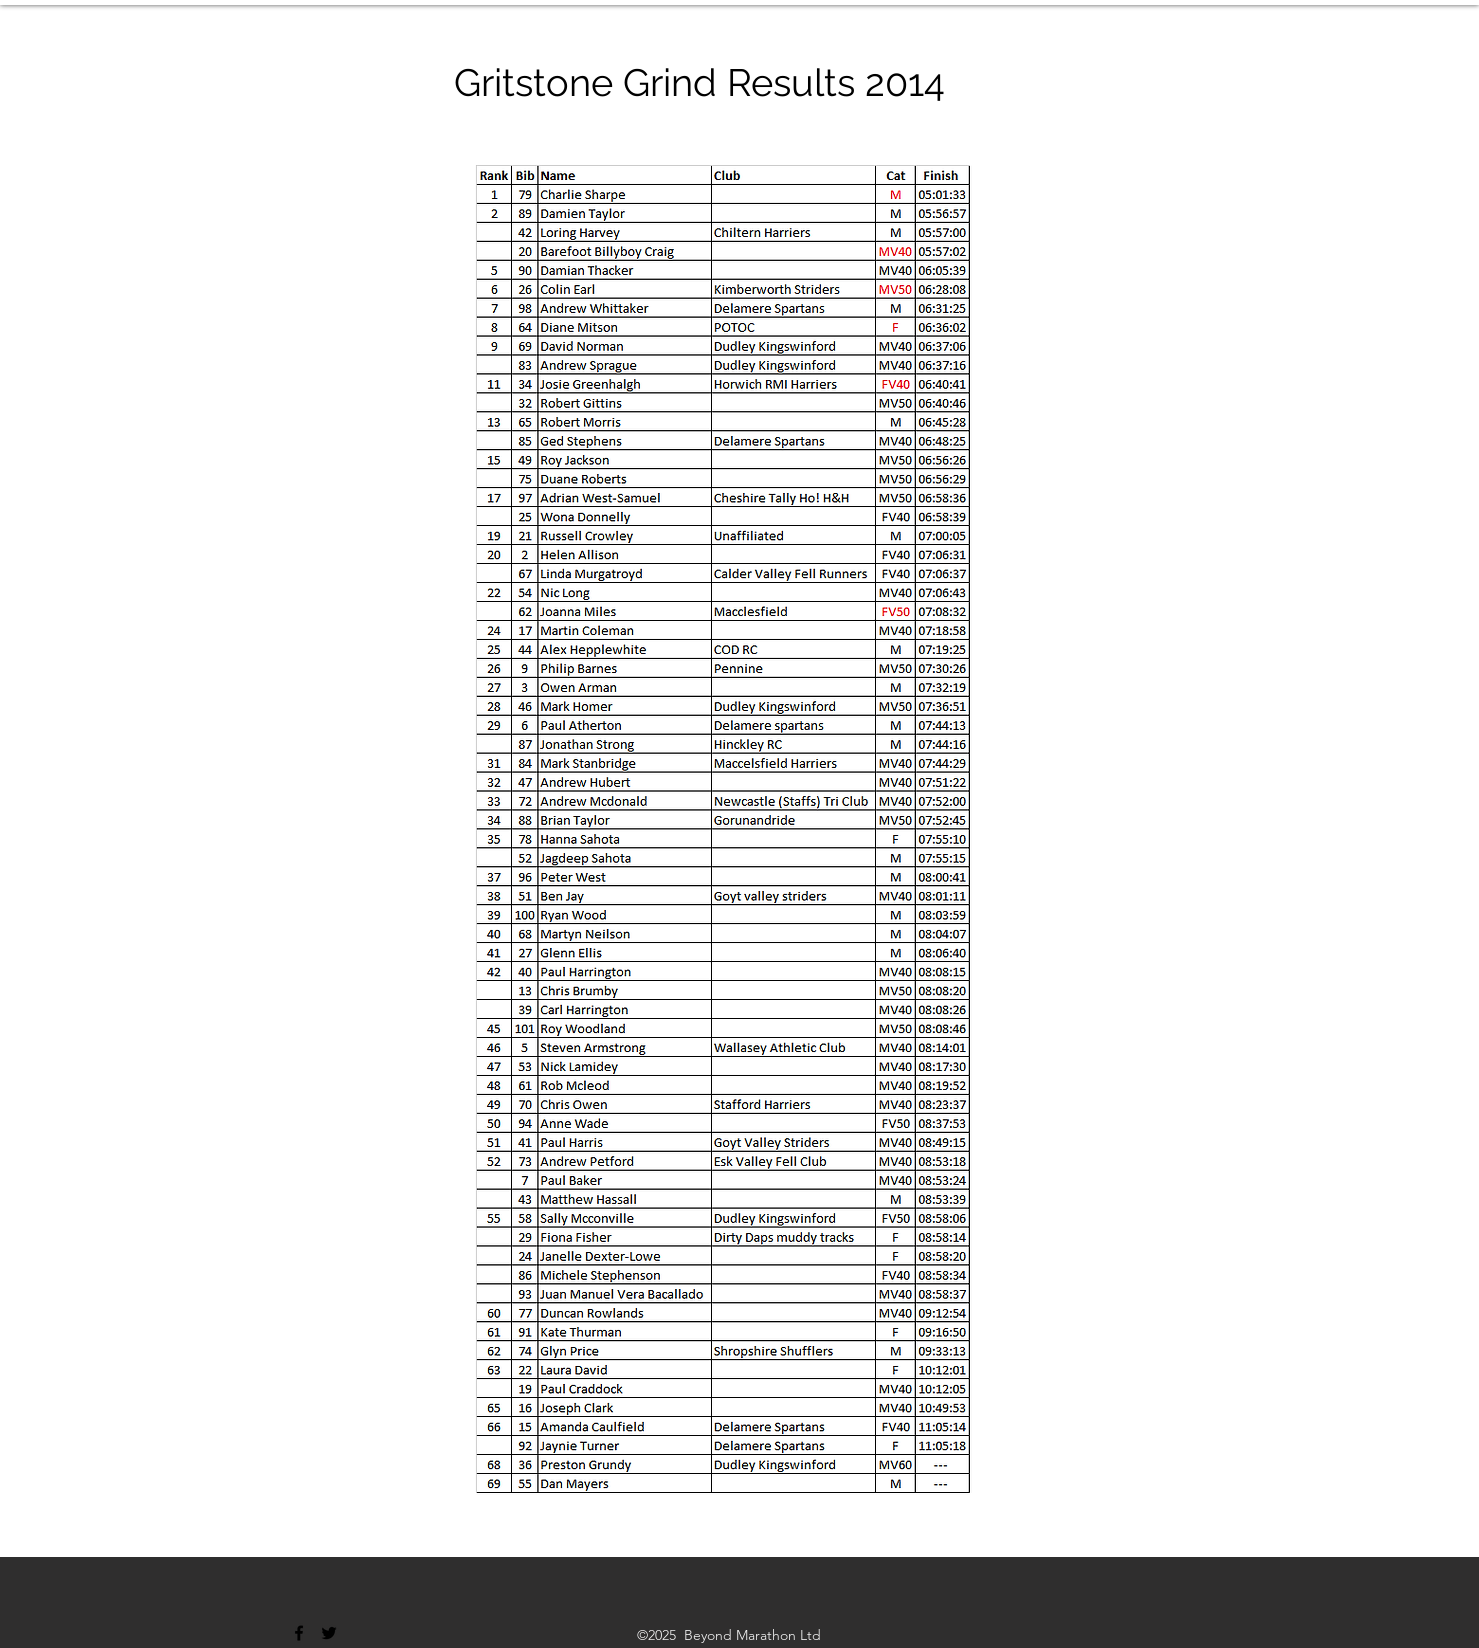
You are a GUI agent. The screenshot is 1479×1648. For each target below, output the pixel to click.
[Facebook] (299, 1633)
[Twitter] (329, 1633)
